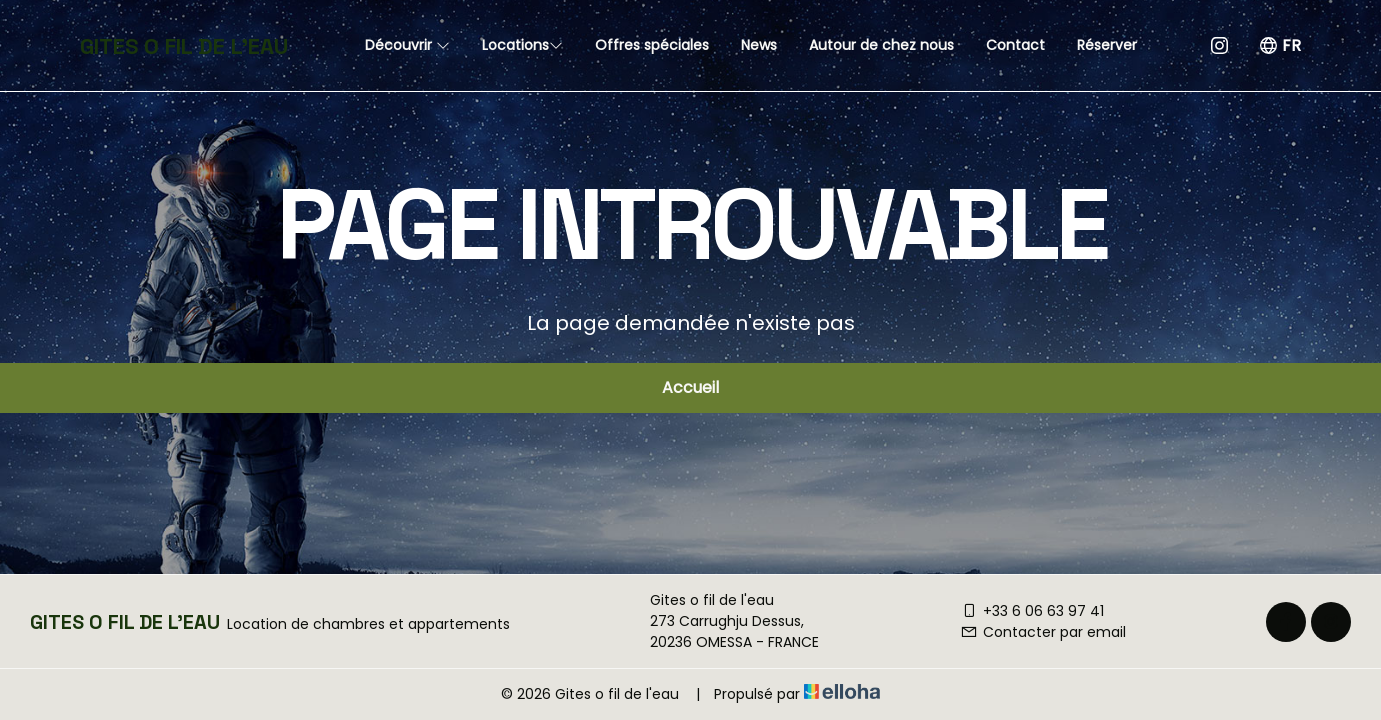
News (759, 45)
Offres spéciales (652, 45)
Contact (1015, 45)
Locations (522, 45)
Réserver (1107, 45)
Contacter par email (1043, 632)
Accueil (690, 387)
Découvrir (407, 45)
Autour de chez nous (881, 45)
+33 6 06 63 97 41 (1032, 611)
